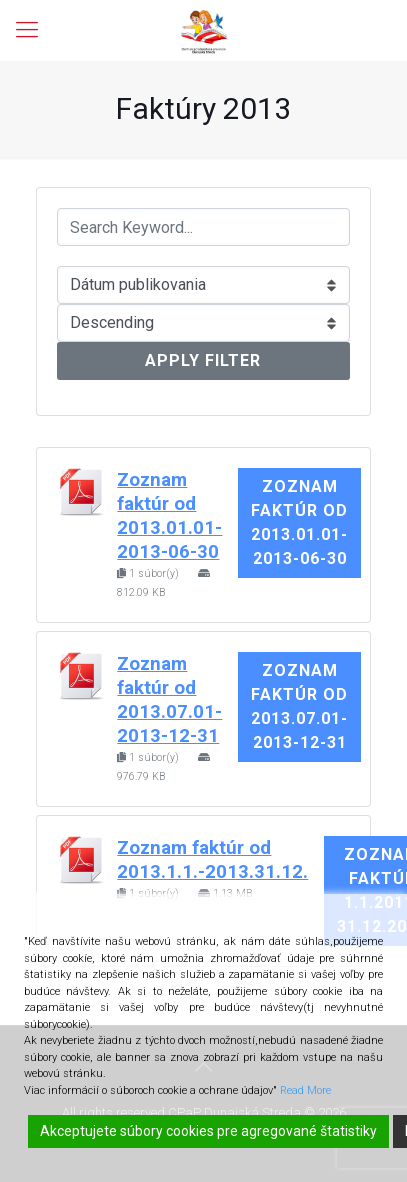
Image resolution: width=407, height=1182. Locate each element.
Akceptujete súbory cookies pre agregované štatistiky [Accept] (208, 1131)
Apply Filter (203, 360)
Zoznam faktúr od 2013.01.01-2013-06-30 (299, 522)
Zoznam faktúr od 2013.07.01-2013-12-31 (299, 706)
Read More (305, 1090)
